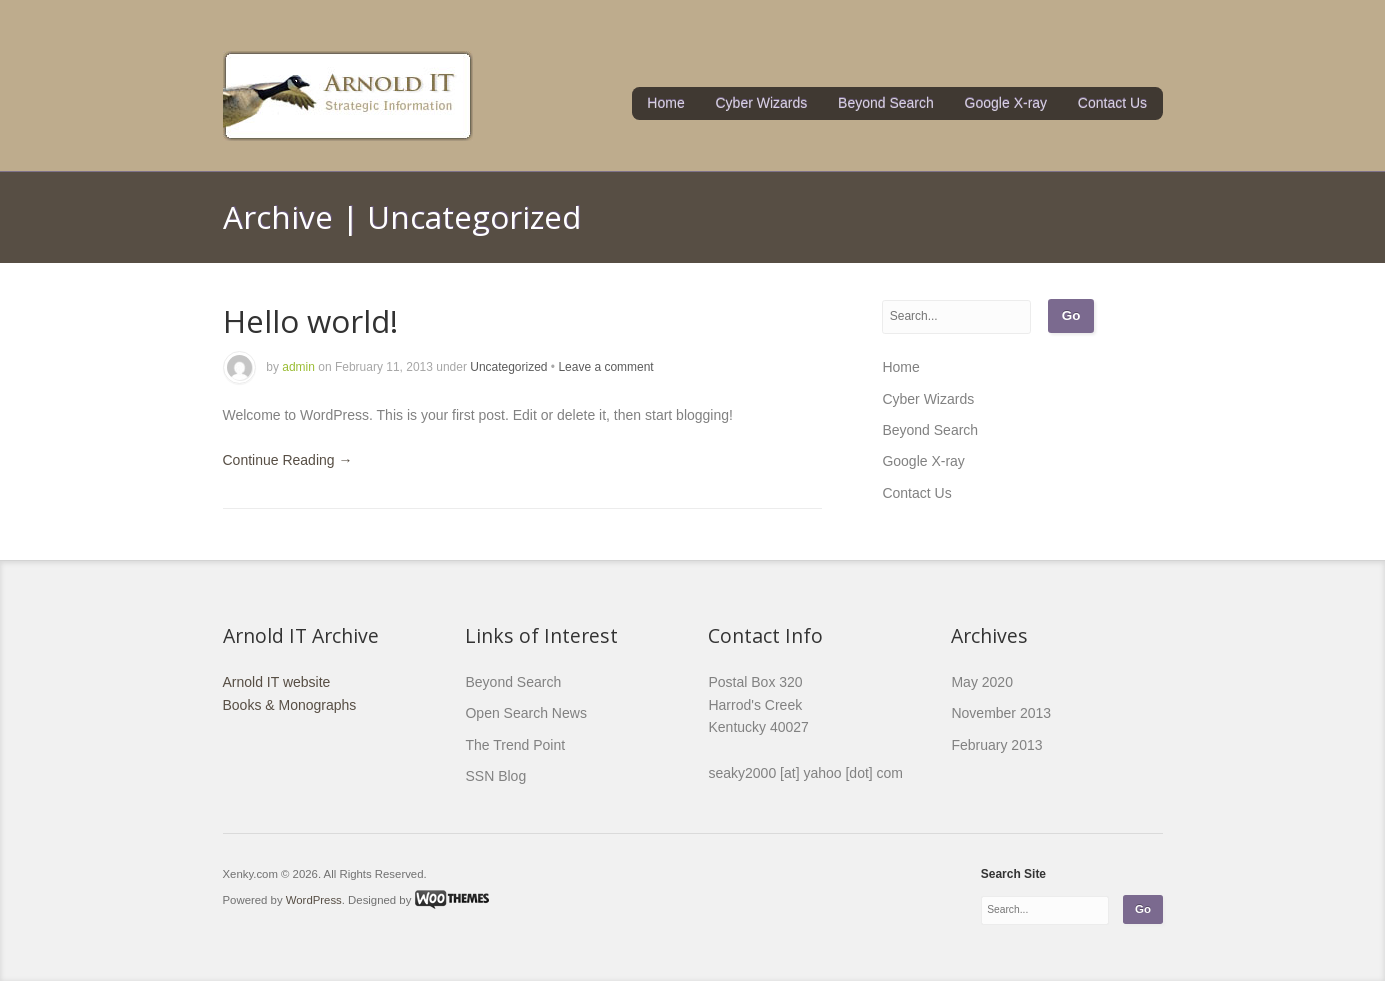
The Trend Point (515, 745)
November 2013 (1001, 713)
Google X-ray (1006, 103)
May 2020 (981, 682)
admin (298, 367)
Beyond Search (886, 103)
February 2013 (996, 745)
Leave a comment (605, 367)
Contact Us (1112, 103)
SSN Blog (495, 776)
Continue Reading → (288, 460)
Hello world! (310, 320)
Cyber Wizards (762, 103)
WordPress (314, 899)
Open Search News (525, 713)
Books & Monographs (290, 705)
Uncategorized (508, 367)
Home (665, 103)
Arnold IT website (277, 682)
